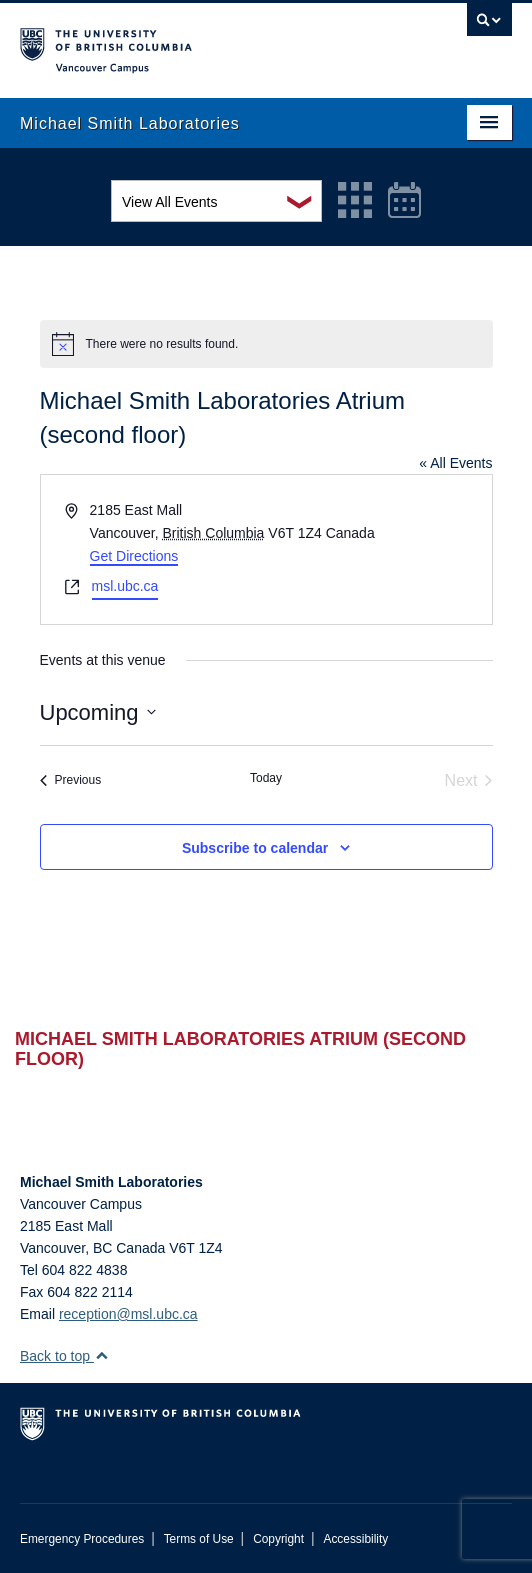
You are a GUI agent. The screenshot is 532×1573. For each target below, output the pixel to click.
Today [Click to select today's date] (266, 778)
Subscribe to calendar (255, 848)
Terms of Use (199, 1539)
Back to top (64, 1356)
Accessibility (355, 1539)
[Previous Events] (71, 781)
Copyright (278, 1539)
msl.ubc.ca (125, 586)
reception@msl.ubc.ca (128, 1314)
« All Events (455, 463)
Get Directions (134, 556)
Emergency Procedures (82, 1539)
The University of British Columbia (192, 41)
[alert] (266, 344)
